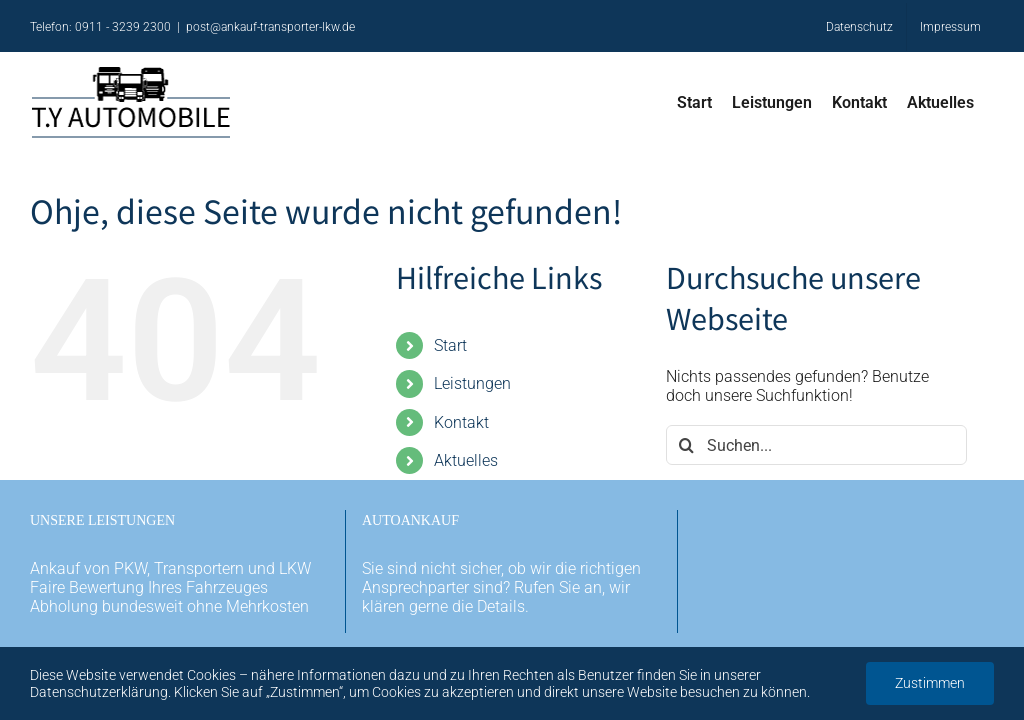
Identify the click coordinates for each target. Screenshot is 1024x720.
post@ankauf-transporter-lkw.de (270, 27)
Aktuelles (466, 460)
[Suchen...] (816, 445)
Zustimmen (930, 683)
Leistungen (472, 383)
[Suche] (686, 445)
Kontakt (461, 422)
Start (450, 345)
